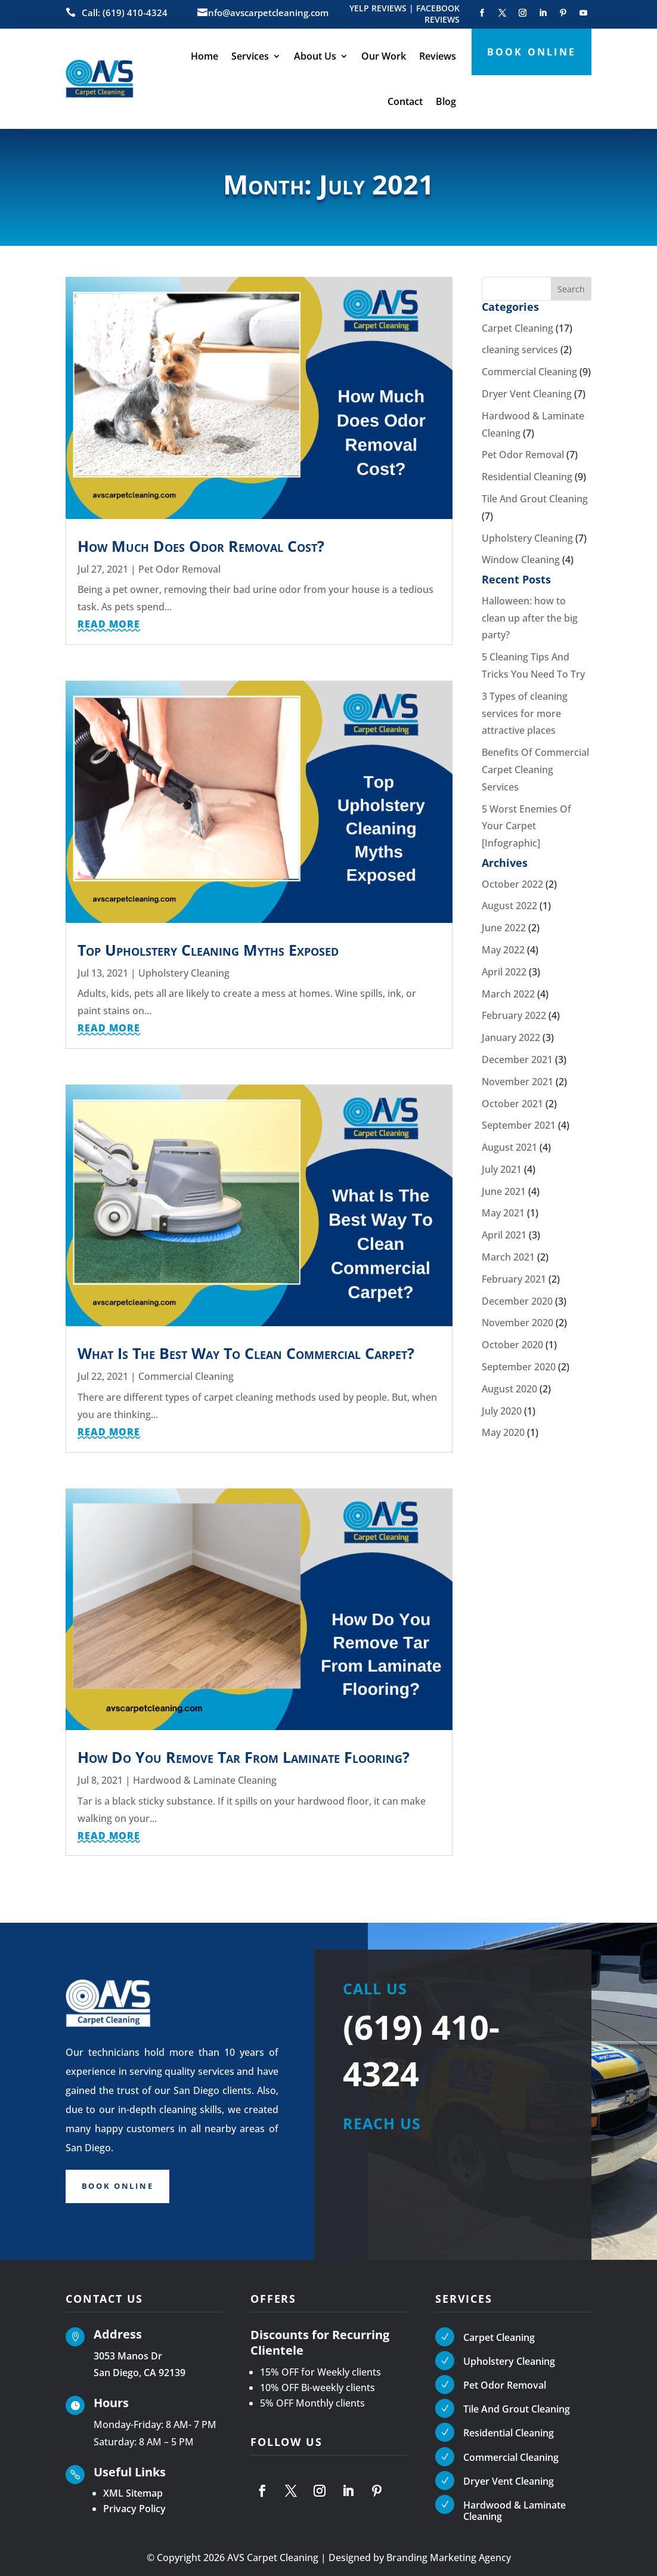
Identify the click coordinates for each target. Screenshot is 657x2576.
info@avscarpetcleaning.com (267, 12)
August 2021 (509, 1147)
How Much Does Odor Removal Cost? (201, 546)
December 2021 (517, 1059)
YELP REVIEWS (378, 8)
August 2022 (509, 905)
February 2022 (514, 1015)
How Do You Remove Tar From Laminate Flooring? (244, 1757)
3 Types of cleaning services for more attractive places (525, 713)
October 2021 (512, 1103)
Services (250, 56)
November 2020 (517, 1322)
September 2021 (519, 1125)
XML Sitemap (133, 2493)
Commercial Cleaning (186, 1376)
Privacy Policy (134, 2508)
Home (204, 56)
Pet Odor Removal (179, 569)
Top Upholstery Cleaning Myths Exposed (208, 950)
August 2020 (509, 1388)
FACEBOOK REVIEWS (438, 14)
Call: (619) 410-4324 (125, 12)
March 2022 (508, 993)
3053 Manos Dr (128, 2355)
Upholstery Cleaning (184, 973)
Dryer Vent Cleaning (527, 393)
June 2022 (504, 927)
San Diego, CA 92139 (139, 2372)
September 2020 (519, 1366)
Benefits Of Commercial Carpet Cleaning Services (535, 769)
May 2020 (503, 1432)
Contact (405, 101)
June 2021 (504, 1191)
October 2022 (512, 884)
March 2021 (508, 1257)
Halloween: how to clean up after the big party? (530, 618)
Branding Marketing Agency (448, 2557)
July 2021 (502, 1169)
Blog (446, 101)
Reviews (437, 56)
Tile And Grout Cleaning (535, 498)
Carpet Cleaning (517, 328)
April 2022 (504, 971)
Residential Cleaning (527, 476)
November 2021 (517, 1081)
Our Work (383, 56)
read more (109, 624)
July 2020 (502, 1410)
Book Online (121, 2187)
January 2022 (511, 1037)
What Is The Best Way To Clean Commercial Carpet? (246, 1353)
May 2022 (503, 949)
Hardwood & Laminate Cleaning (205, 1780)
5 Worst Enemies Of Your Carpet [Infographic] (526, 826)
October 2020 (512, 1344)
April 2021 (504, 1234)
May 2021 (503, 1212)
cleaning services (520, 349)
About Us (315, 56)
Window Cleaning (521, 559)
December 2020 (517, 1301)
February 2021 (514, 1279)
